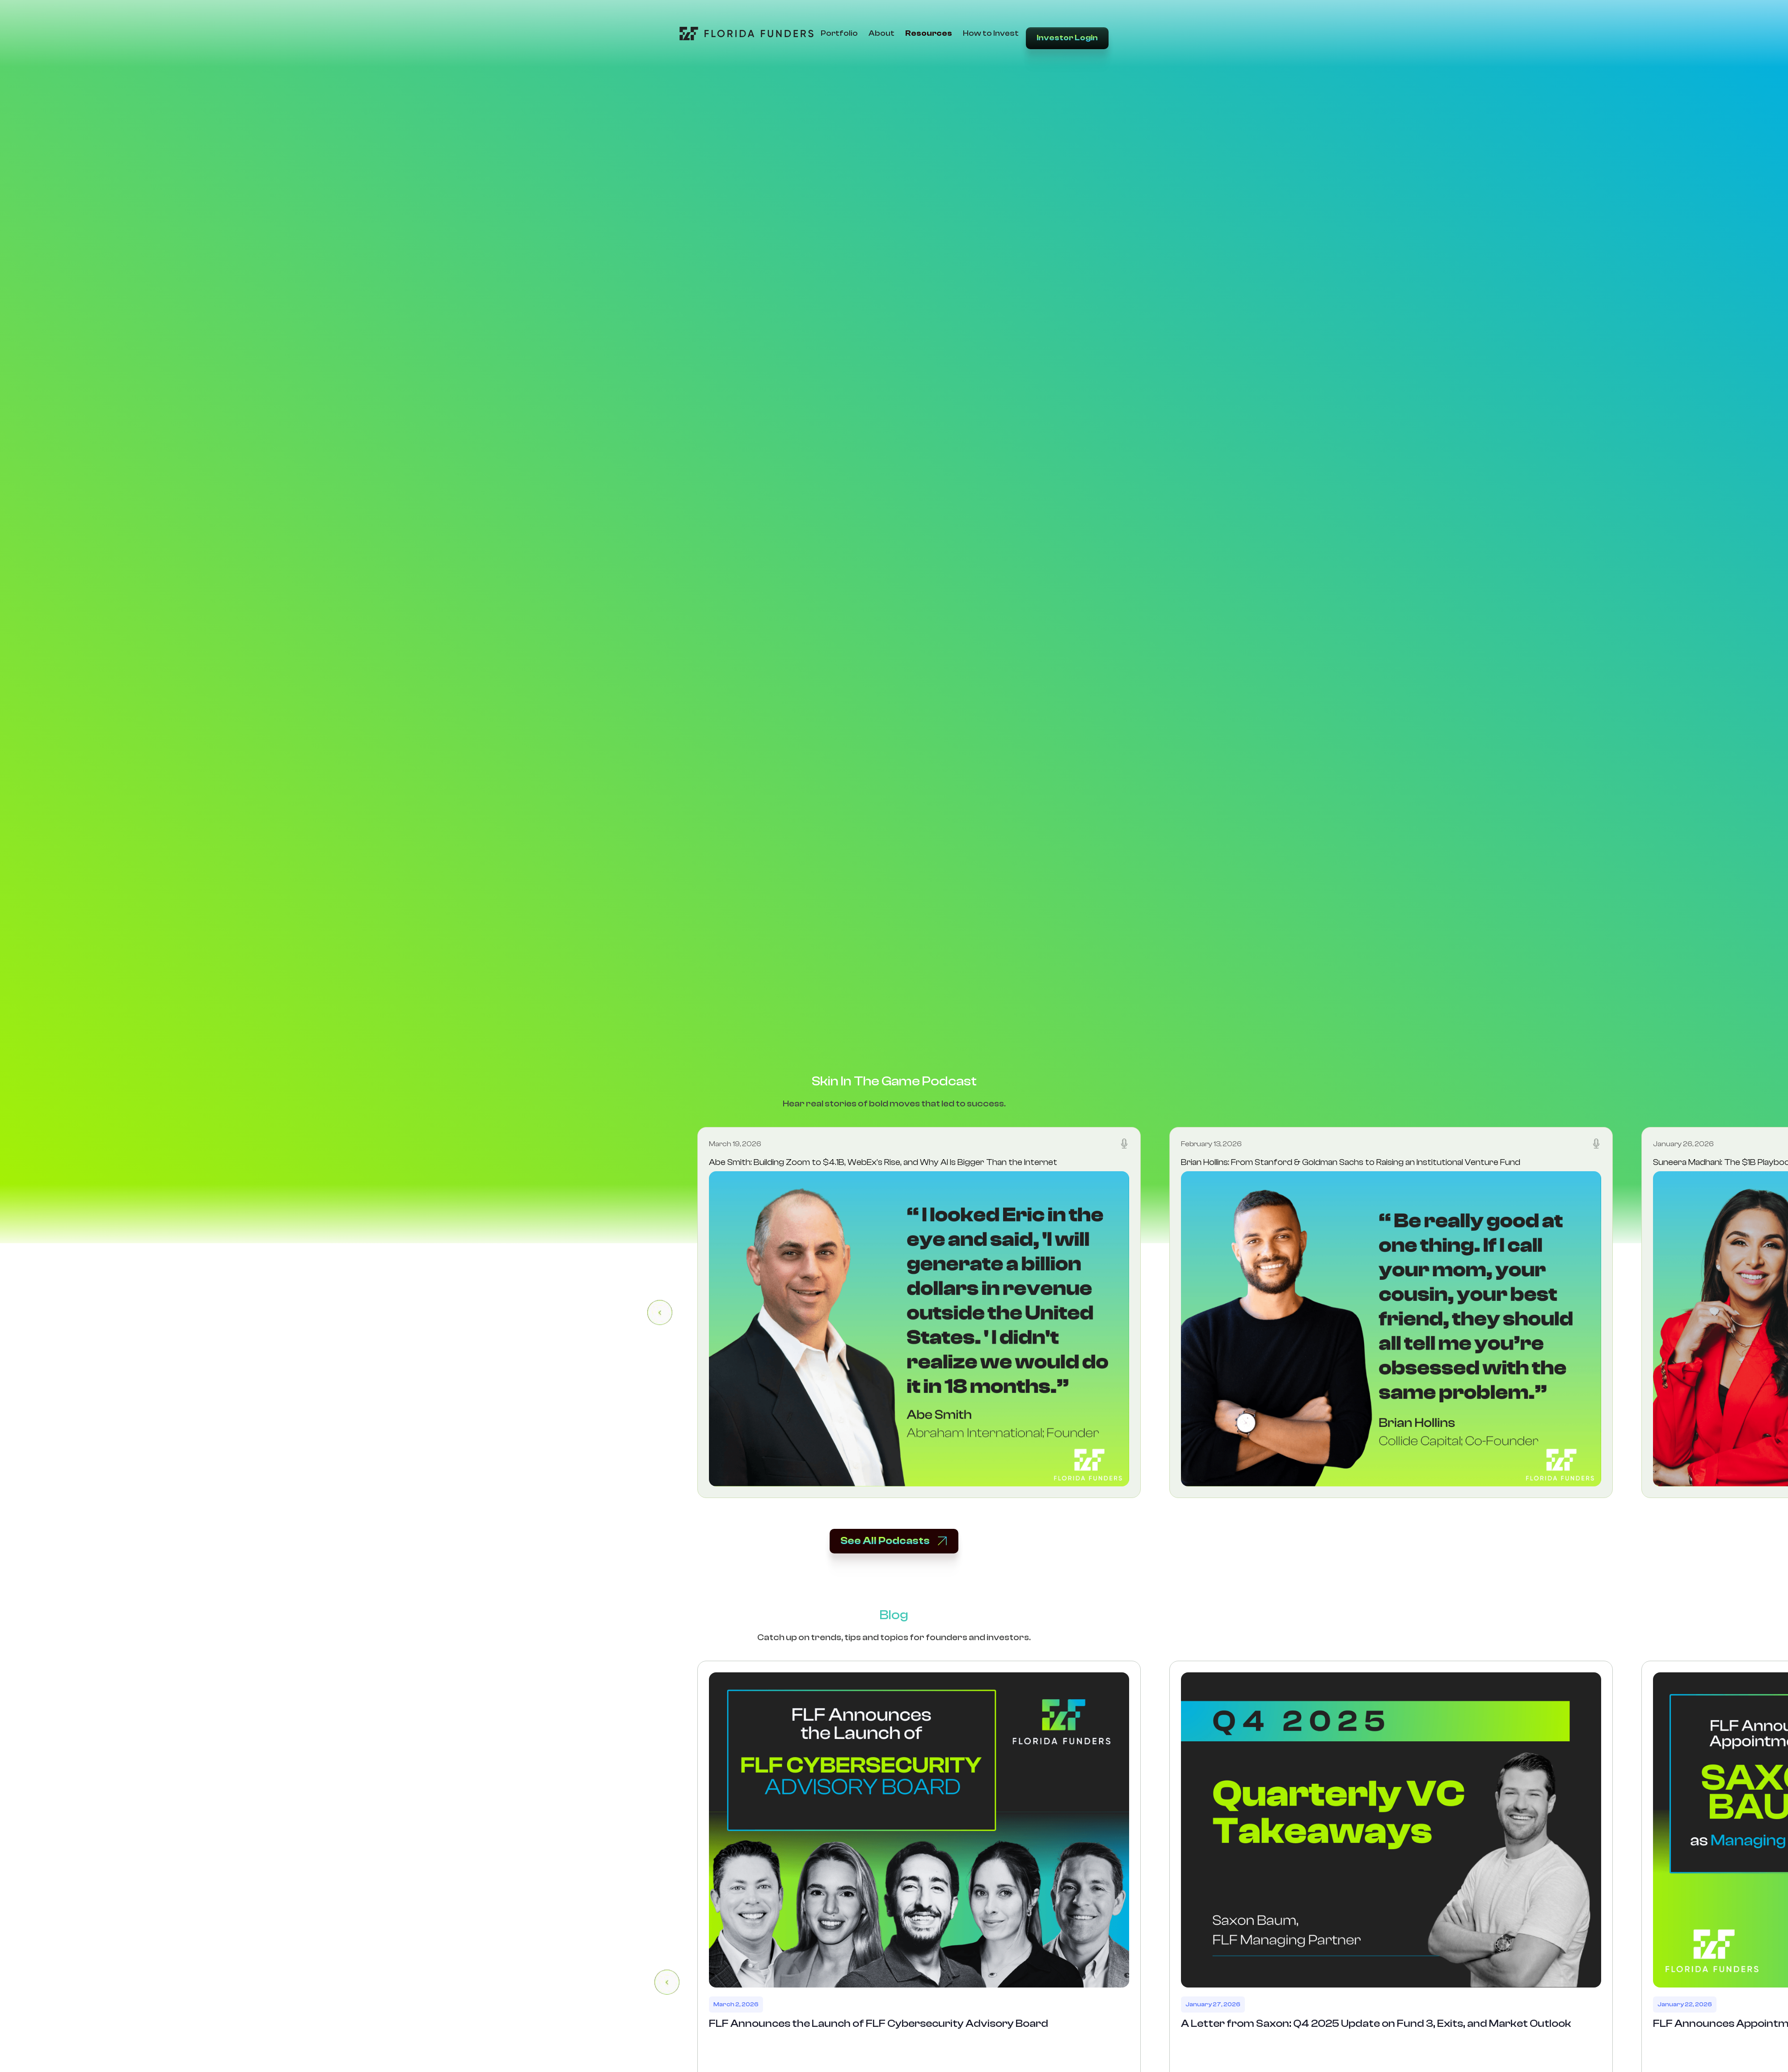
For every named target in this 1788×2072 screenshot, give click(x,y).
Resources (928, 33)
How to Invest (991, 33)
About (881, 33)
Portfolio (839, 33)
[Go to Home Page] (746, 33)
